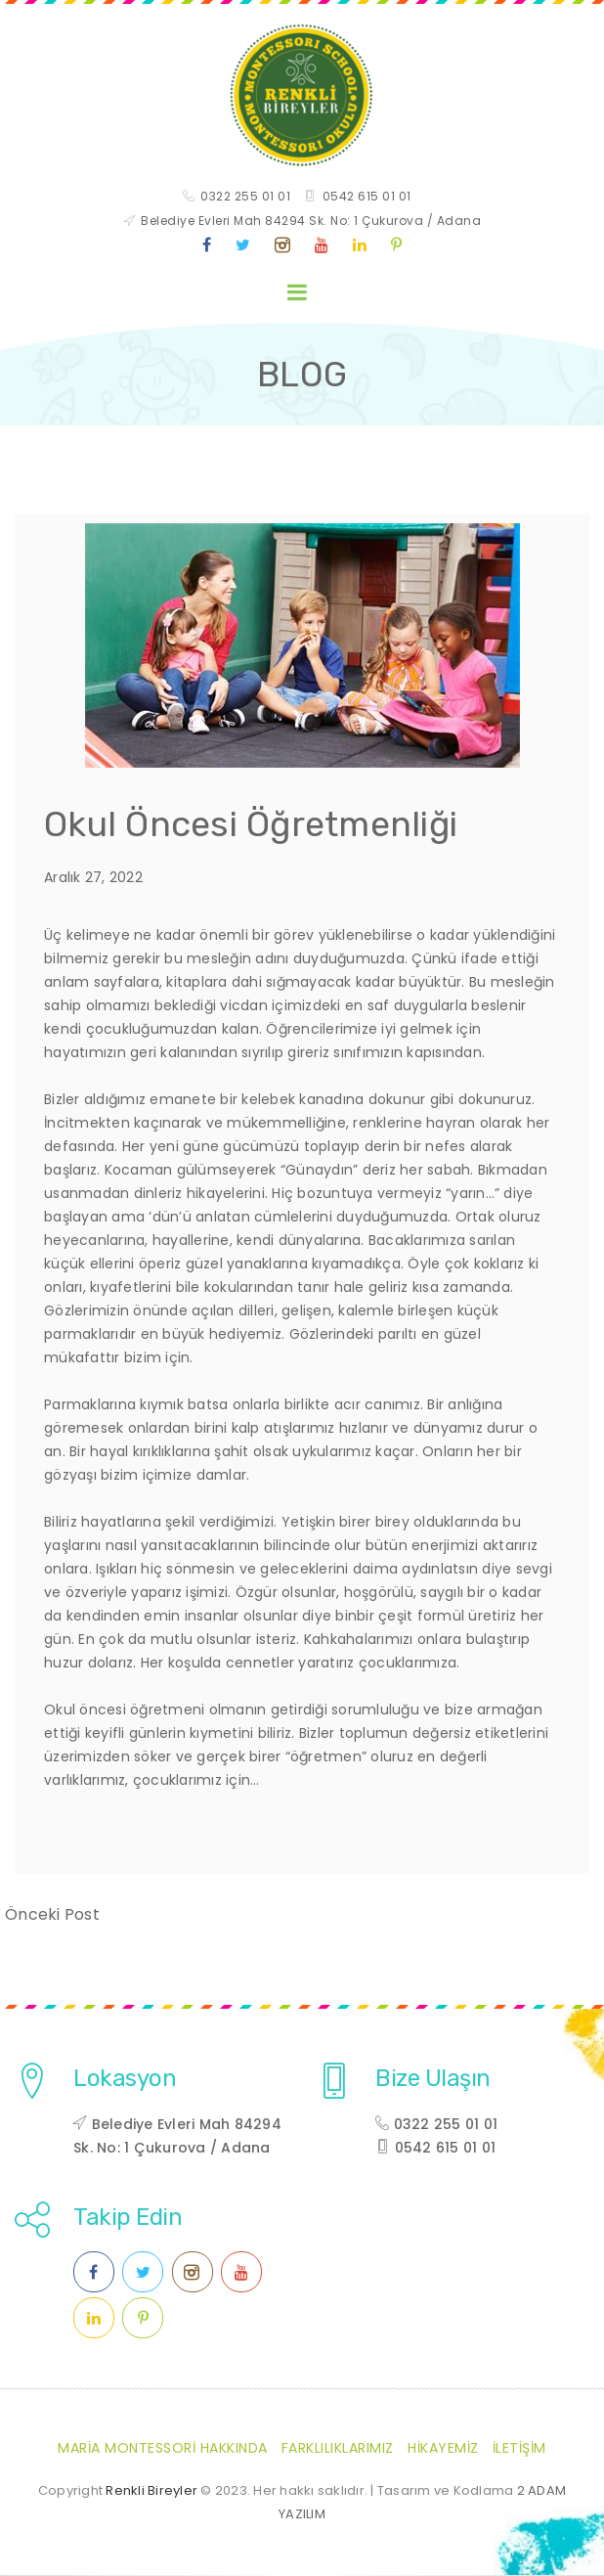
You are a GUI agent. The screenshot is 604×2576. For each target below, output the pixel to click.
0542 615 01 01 (367, 197)
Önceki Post (52, 1915)
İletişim (519, 2449)
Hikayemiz (443, 2449)
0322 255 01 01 (245, 197)
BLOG (302, 376)
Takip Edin (127, 2218)
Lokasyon (124, 2079)
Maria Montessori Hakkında (163, 2449)
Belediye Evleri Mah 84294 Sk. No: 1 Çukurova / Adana (311, 221)
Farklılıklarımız (337, 2449)
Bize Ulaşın (433, 2079)
